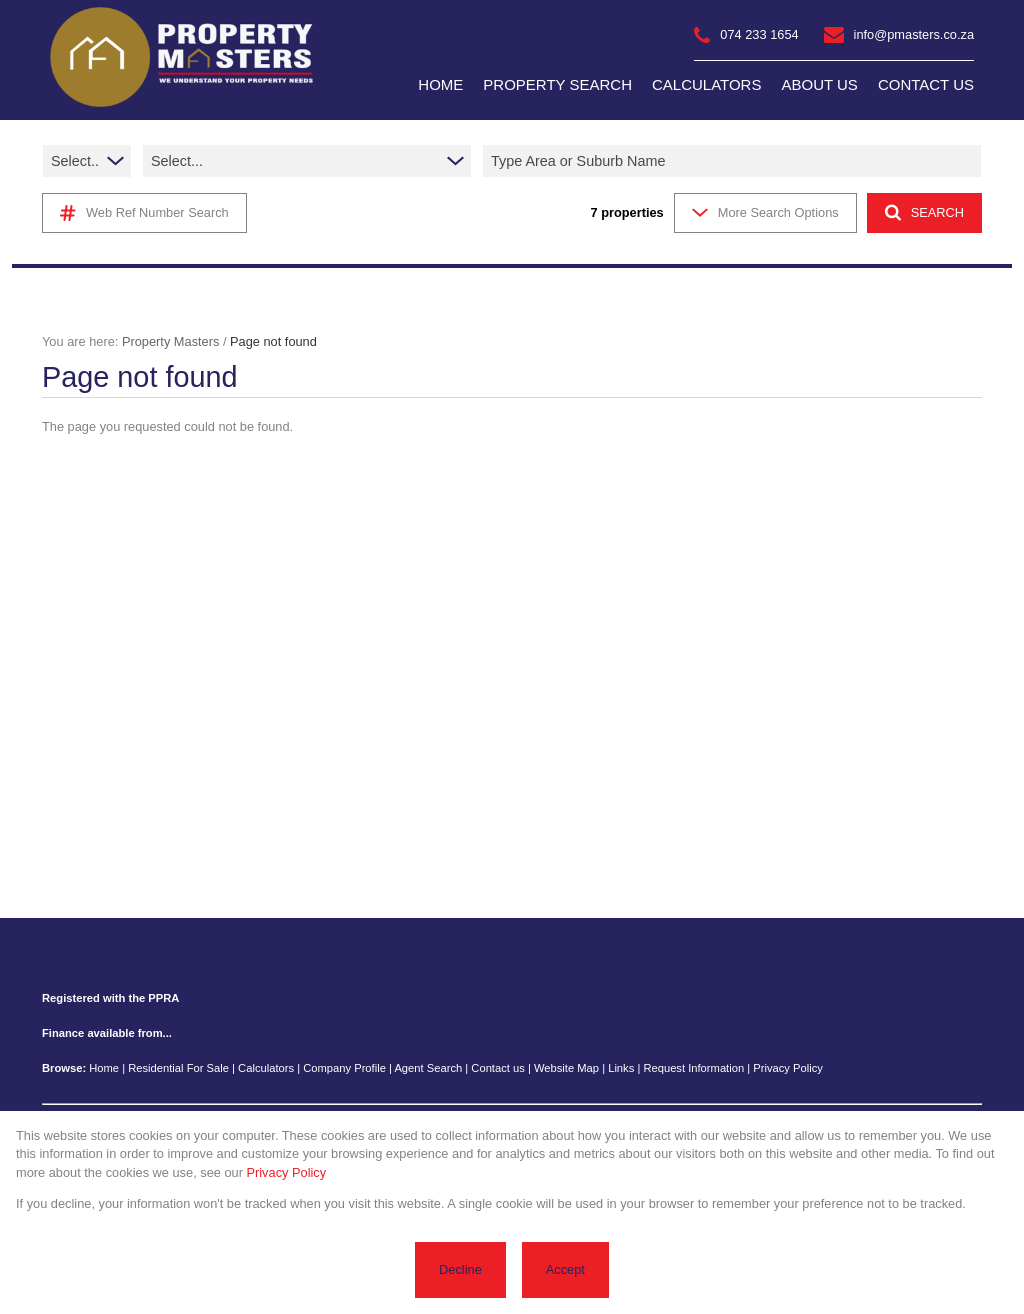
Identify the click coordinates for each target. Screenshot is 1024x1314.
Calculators (266, 1068)
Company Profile (344, 1068)
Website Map (566, 1068)
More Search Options (765, 212)
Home (104, 1068)
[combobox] (735, 161)
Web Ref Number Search (144, 213)
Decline (460, 1269)
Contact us (497, 1068)
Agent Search (428, 1068)
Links (621, 1068)
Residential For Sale (178, 1068)
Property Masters (170, 341)
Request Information (693, 1068)
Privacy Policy (788, 1068)
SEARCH (924, 212)
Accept (565, 1269)
